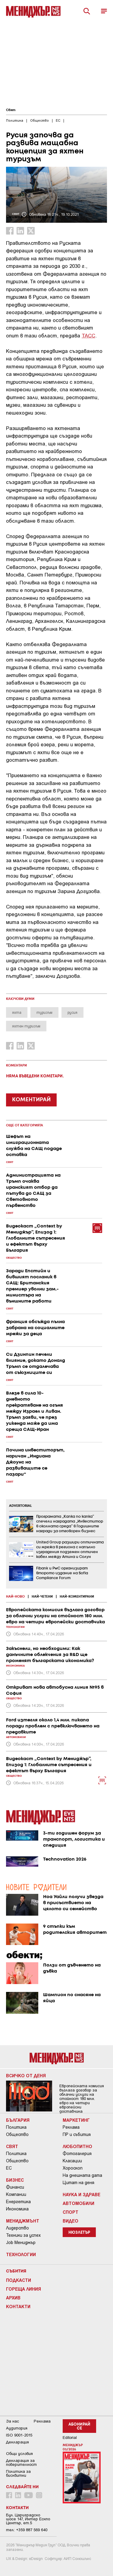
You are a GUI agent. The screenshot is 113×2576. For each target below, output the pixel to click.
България (18, 2120)
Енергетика (18, 2202)
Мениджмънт (22, 2221)
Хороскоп (73, 2168)
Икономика (17, 2209)
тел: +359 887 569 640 (26, 2530)
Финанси (15, 2187)
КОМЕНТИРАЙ (31, 1099)
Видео (70, 2221)
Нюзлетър (79, 2232)
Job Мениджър (21, 2242)
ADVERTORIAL (20, 1505)
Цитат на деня (78, 2182)
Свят (10, 110)
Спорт (70, 2212)
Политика (16, 2127)
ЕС (9, 2168)
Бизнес (15, 2180)
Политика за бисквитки (18, 2473)
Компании (16, 2194)
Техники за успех (23, 2235)
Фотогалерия (77, 2153)
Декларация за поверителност (21, 2462)
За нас (12, 2421)
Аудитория (16, 2428)
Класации (72, 2161)
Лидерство (17, 2228)
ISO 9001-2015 (19, 2435)
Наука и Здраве (81, 2194)
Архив (13, 2297)
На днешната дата (82, 2175)
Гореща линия (23, 2289)
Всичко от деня (26, 2075)
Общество (17, 2134)
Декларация (17, 2442)
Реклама (71, 2127)
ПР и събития (77, 2134)
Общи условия (19, 2454)
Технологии (21, 2254)
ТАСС (88, 335)
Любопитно (77, 2146)
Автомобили (78, 2203)
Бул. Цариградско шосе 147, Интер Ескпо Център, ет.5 (28, 2519)
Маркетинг (76, 2120)
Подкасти (18, 2280)
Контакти (18, 2306)
